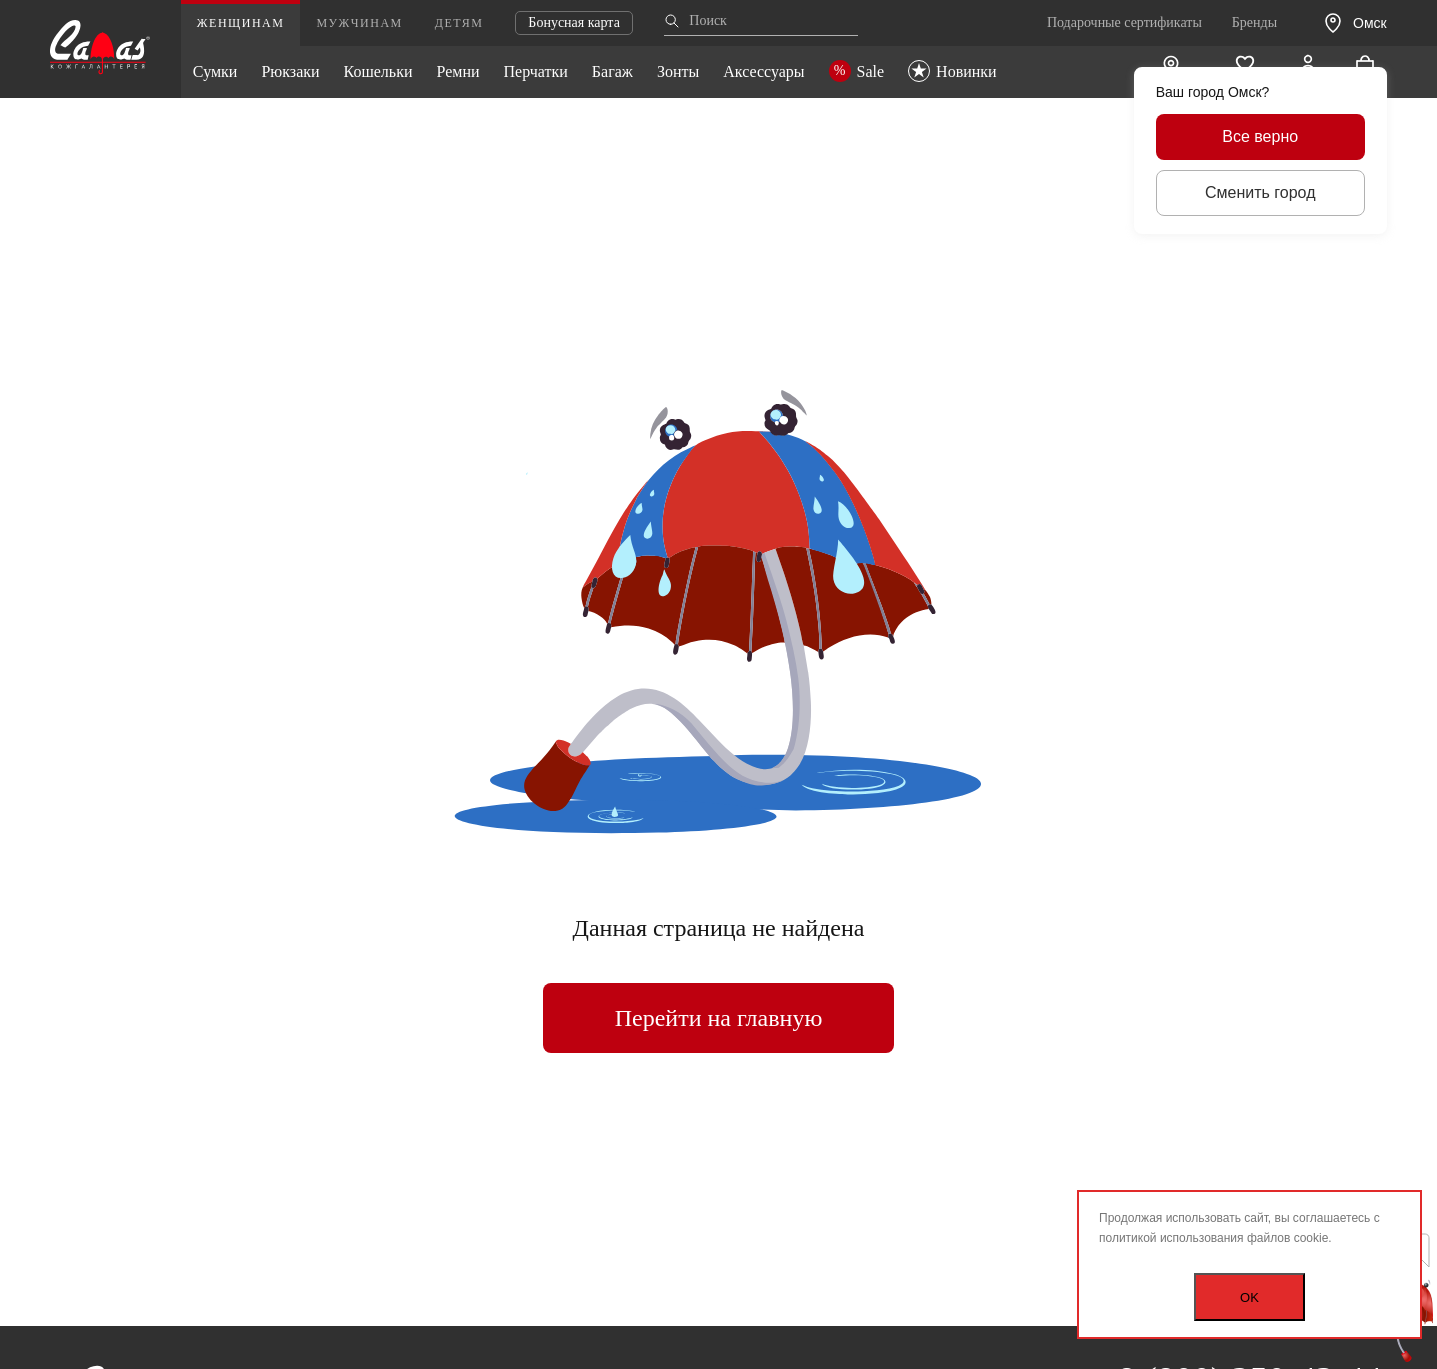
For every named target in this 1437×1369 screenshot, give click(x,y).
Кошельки (378, 71)
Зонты (678, 71)
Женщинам (241, 23)
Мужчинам (359, 23)
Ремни (457, 71)
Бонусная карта (574, 22)
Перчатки (536, 71)
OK (1249, 1297)
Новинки (952, 71)
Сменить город (1260, 192)
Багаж (612, 71)
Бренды (1254, 22)
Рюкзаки (290, 71)
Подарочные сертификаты (1124, 22)
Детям (459, 23)
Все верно (1260, 136)
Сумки (215, 71)
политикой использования (1171, 1238)
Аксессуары (763, 71)
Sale (857, 71)
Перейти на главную (719, 1018)
